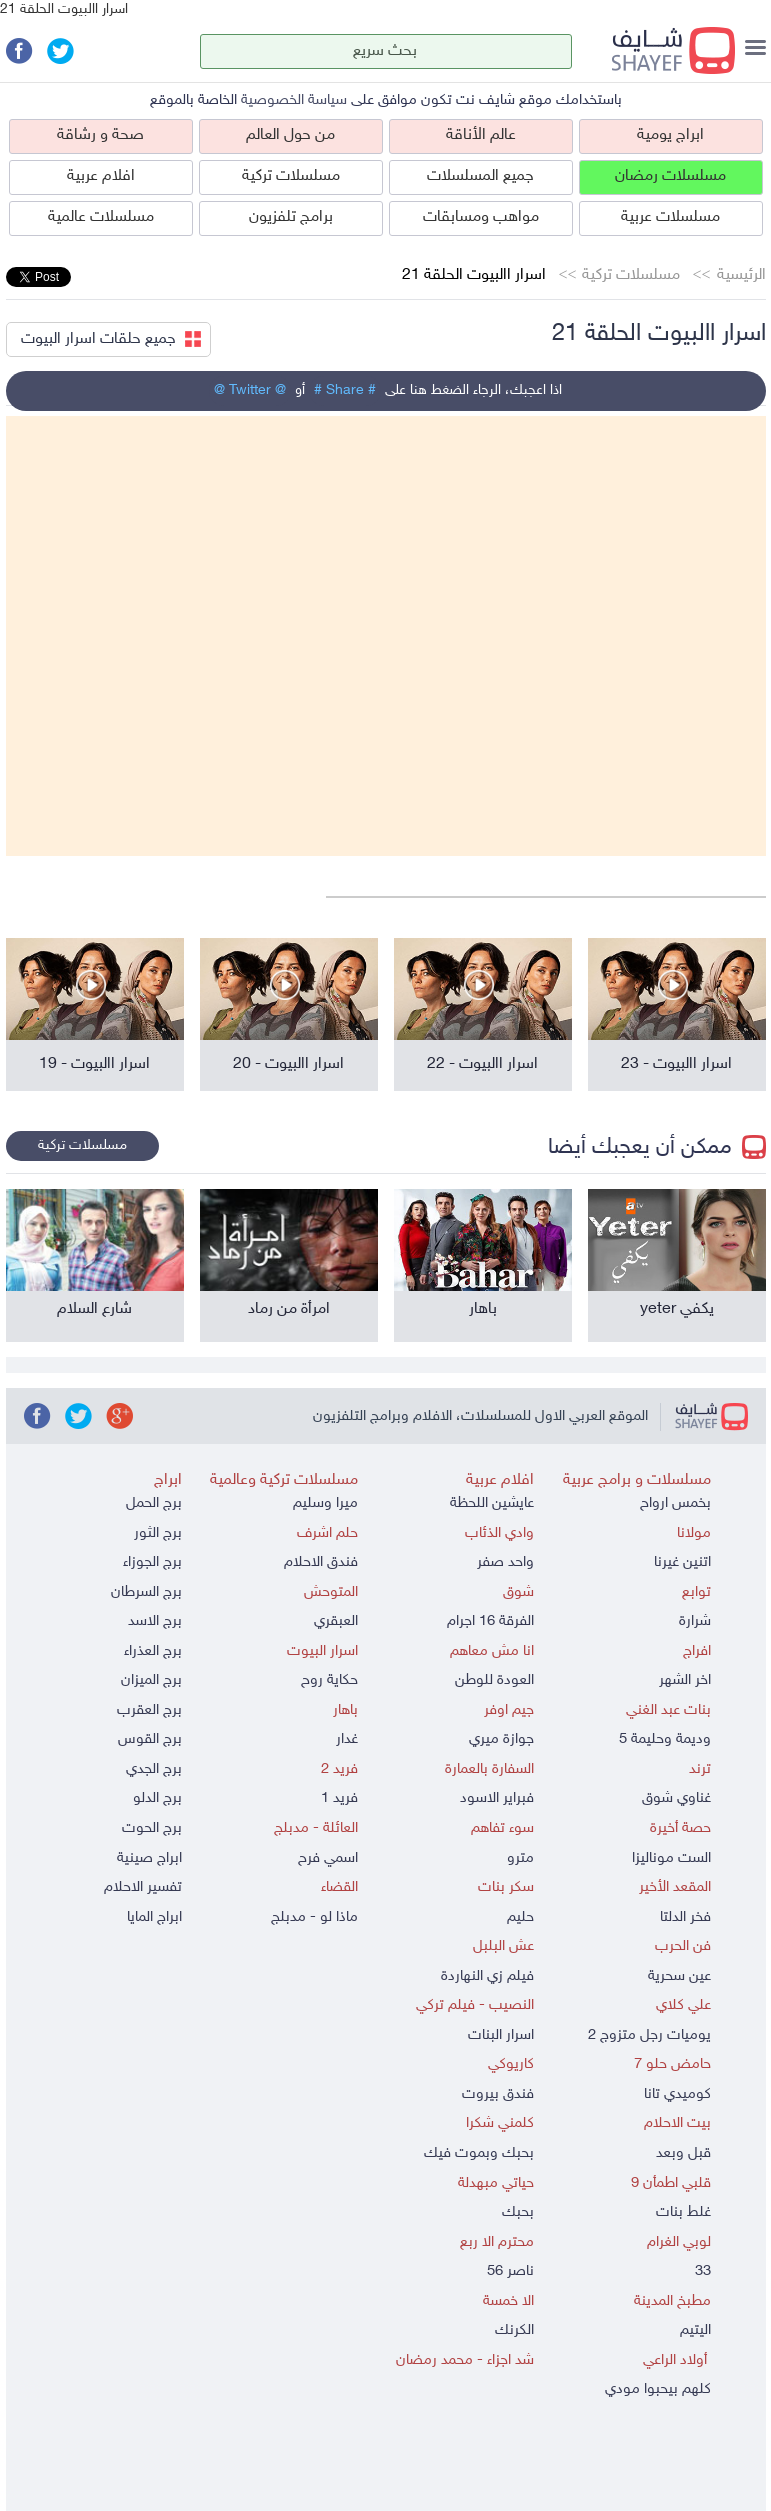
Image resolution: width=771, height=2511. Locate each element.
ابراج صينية (149, 1858)
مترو (520, 1858)
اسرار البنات (501, 2035)
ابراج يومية (670, 135)
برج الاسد (155, 1621)
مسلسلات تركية (291, 176)
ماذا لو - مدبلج (314, 1917)
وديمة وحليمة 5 (665, 1739)
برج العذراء (153, 1651)
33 (703, 2271)
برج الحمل (154, 1503)
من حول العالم (290, 135)
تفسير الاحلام (143, 1887)
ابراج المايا (154, 1917)
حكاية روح (329, 1680)
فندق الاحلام (321, 1562)
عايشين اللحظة (492, 1503)
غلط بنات (683, 2212)
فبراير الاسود (497, 1798)
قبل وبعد (683, 2153)
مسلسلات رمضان (670, 176)
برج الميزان (151, 1680)
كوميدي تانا (677, 2094)
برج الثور (158, 1533)
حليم (520, 1917)
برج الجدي (154, 1769)
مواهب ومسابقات (481, 217)
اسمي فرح (328, 1858)
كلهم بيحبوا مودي (658, 2389)
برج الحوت (152, 1828)
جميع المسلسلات (480, 176)
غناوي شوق (676, 1798)
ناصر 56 (510, 2271)
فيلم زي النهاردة (487, 1976)
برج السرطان (146, 1592)
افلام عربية (101, 176)
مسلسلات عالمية (101, 217)
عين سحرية (679, 1976)
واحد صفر (505, 1562)
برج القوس (150, 1739)
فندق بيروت (498, 2094)
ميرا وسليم (325, 1503)
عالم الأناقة (481, 135)
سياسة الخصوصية (294, 100)
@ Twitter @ (250, 390)
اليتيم (695, 2330)
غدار (347, 1739)
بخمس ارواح (675, 1503)
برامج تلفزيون (291, 217)
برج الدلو (157, 1798)
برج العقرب (149, 1710)
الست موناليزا (671, 1858)
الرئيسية (741, 275)
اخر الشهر (685, 1680)
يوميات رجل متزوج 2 (649, 2035)
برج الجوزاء (152, 1562)
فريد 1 (339, 1798)
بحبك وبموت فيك (479, 2153)
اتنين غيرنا (682, 1562)
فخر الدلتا (685, 1917)
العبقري (336, 1621)
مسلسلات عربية (670, 217)
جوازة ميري (501, 1739)
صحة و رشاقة (100, 135)
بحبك (518, 2212)
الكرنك (514, 2330)
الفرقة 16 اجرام (490, 1621)
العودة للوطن (494, 1680)
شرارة (695, 1621)
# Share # (345, 390)
